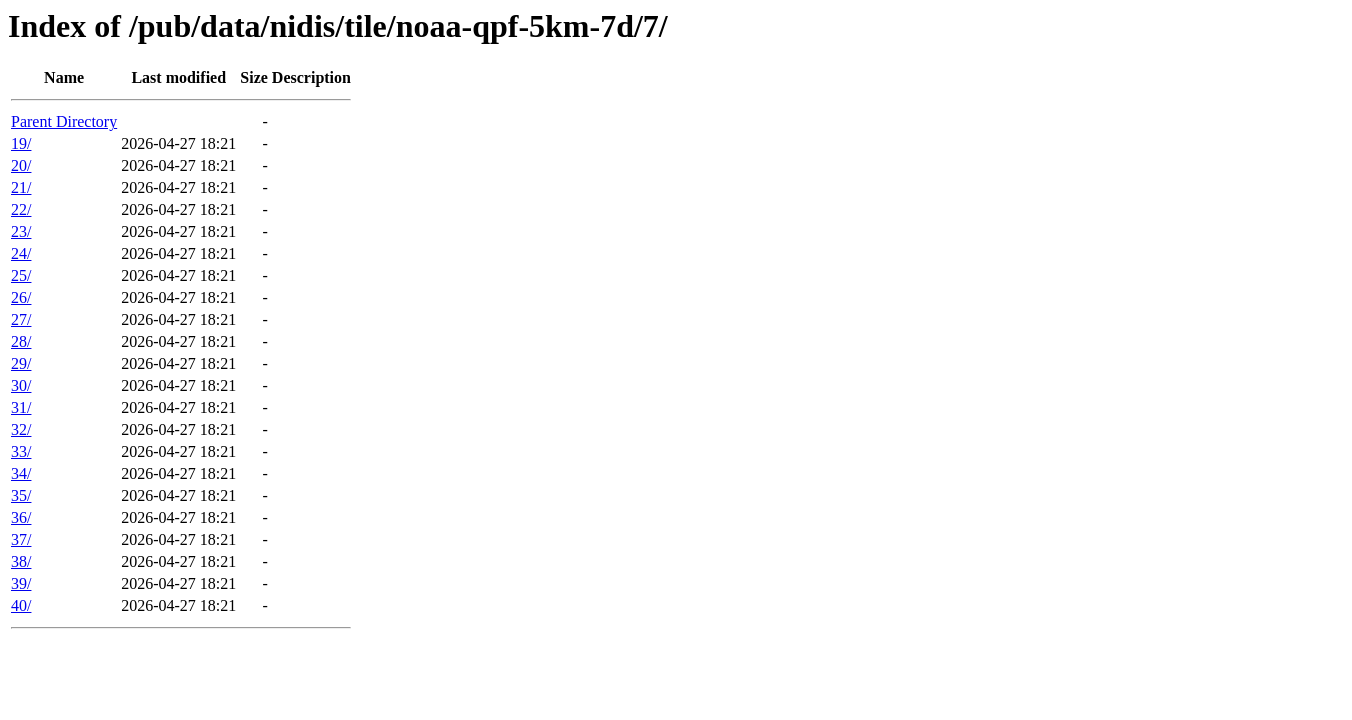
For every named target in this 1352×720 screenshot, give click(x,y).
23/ (21, 231)
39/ (21, 583)
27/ (21, 319)
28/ (21, 341)
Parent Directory (64, 121)
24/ (21, 253)
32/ (21, 429)
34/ (21, 473)
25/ (21, 275)
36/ (21, 517)
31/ (21, 407)
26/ (21, 297)
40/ (21, 605)
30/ (21, 385)
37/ (21, 539)
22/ (21, 209)
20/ (21, 165)
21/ (21, 187)
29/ (21, 363)
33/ (21, 451)
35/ (21, 495)
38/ (21, 561)
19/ (21, 143)
